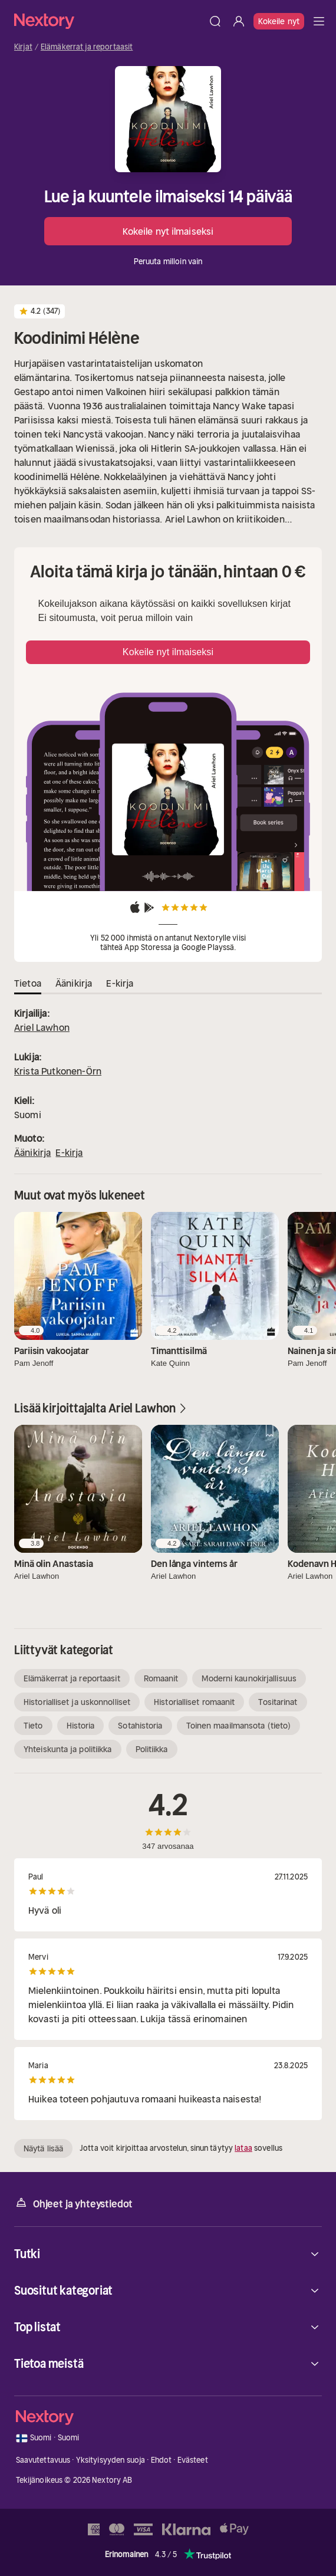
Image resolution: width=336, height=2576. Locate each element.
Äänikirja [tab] (73, 983)
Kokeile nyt (278, 21)
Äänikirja (32, 1152)
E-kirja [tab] (119, 983)
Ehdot (161, 2460)
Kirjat (23, 47)
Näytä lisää (43, 2148)
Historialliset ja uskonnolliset (77, 1702)
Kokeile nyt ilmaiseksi (168, 231)
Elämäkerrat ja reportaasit (87, 47)
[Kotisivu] (108, 21)
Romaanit (161, 1678)
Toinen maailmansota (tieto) (238, 1725)
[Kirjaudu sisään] (239, 21)
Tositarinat (277, 1702)
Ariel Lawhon (42, 1027)
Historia (81, 1725)
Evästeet (192, 2460)
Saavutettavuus (43, 2460)
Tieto (33, 1725)
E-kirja (69, 1152)
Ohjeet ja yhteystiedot (73, 2203)
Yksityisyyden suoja (110, 2460)
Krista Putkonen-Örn (57, 1071)
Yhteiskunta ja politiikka (68, 1749)
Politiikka (152, 1749)
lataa (243, 2148)
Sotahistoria (140, 1725)
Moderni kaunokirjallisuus (249, 1678)
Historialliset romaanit (194, 1702)
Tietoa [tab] (27, 983)
